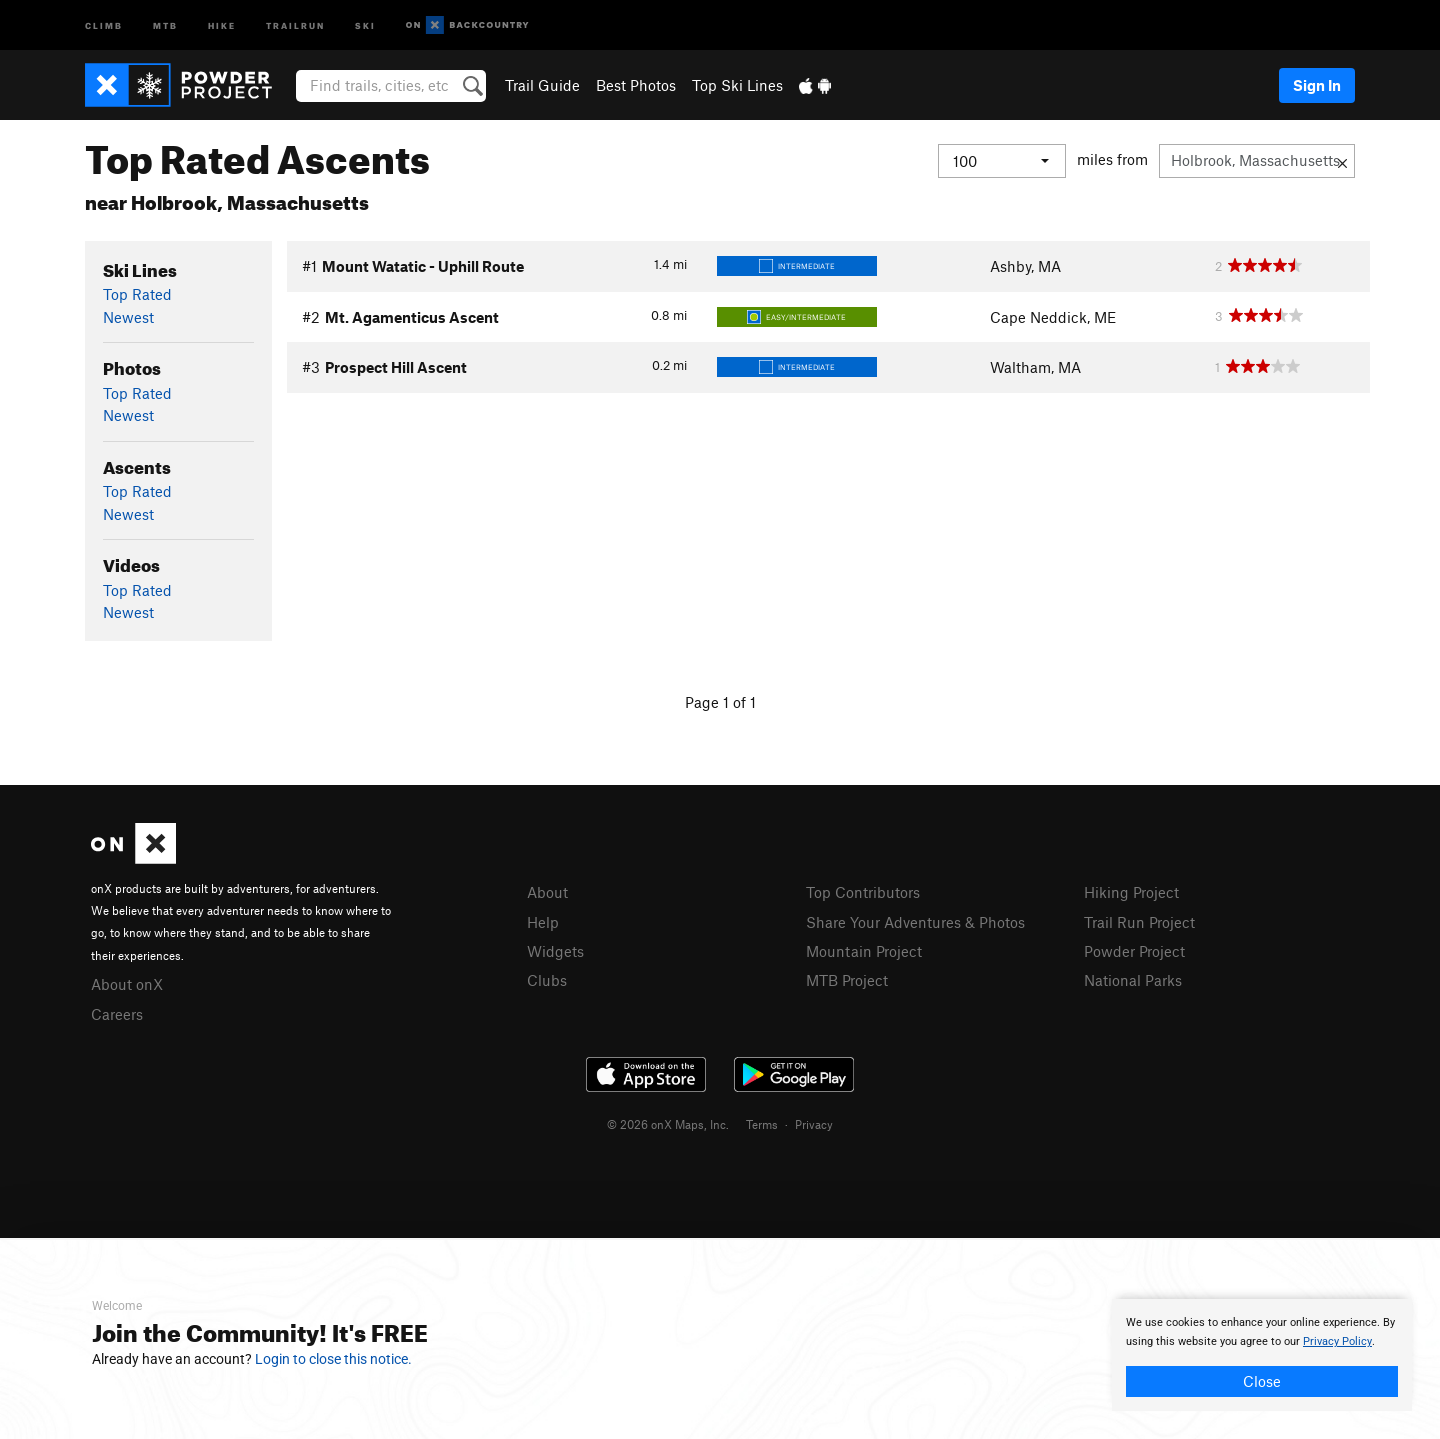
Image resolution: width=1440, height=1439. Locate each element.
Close (1262, 1381)
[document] (1262, 1355)
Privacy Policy (1337, 1341)
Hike (222, 24)
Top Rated (137, 294)
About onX (127, 984)
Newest (128, 317)
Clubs (547, 980)
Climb (104, 24)
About (547, 892)
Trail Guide (542, 85)
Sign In (1317, 85)
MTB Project (847, 980)
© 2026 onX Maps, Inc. (668, 1124)
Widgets (555, 951)
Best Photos (636, 85)
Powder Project (1134, 951)
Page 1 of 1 (720, 702)
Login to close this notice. (333, 1359)
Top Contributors (863, 892)
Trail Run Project (1139, 922)
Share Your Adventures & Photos (915, 922)
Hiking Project (1131, 892)
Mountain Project (864, 951)
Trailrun (295, 24)
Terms (762, 1124)
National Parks (1133, 980)
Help (543, 922)
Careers (117, 1014)
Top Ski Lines (737, 85)
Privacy (814, 1124)
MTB (165, 24)
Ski (365, 24)
